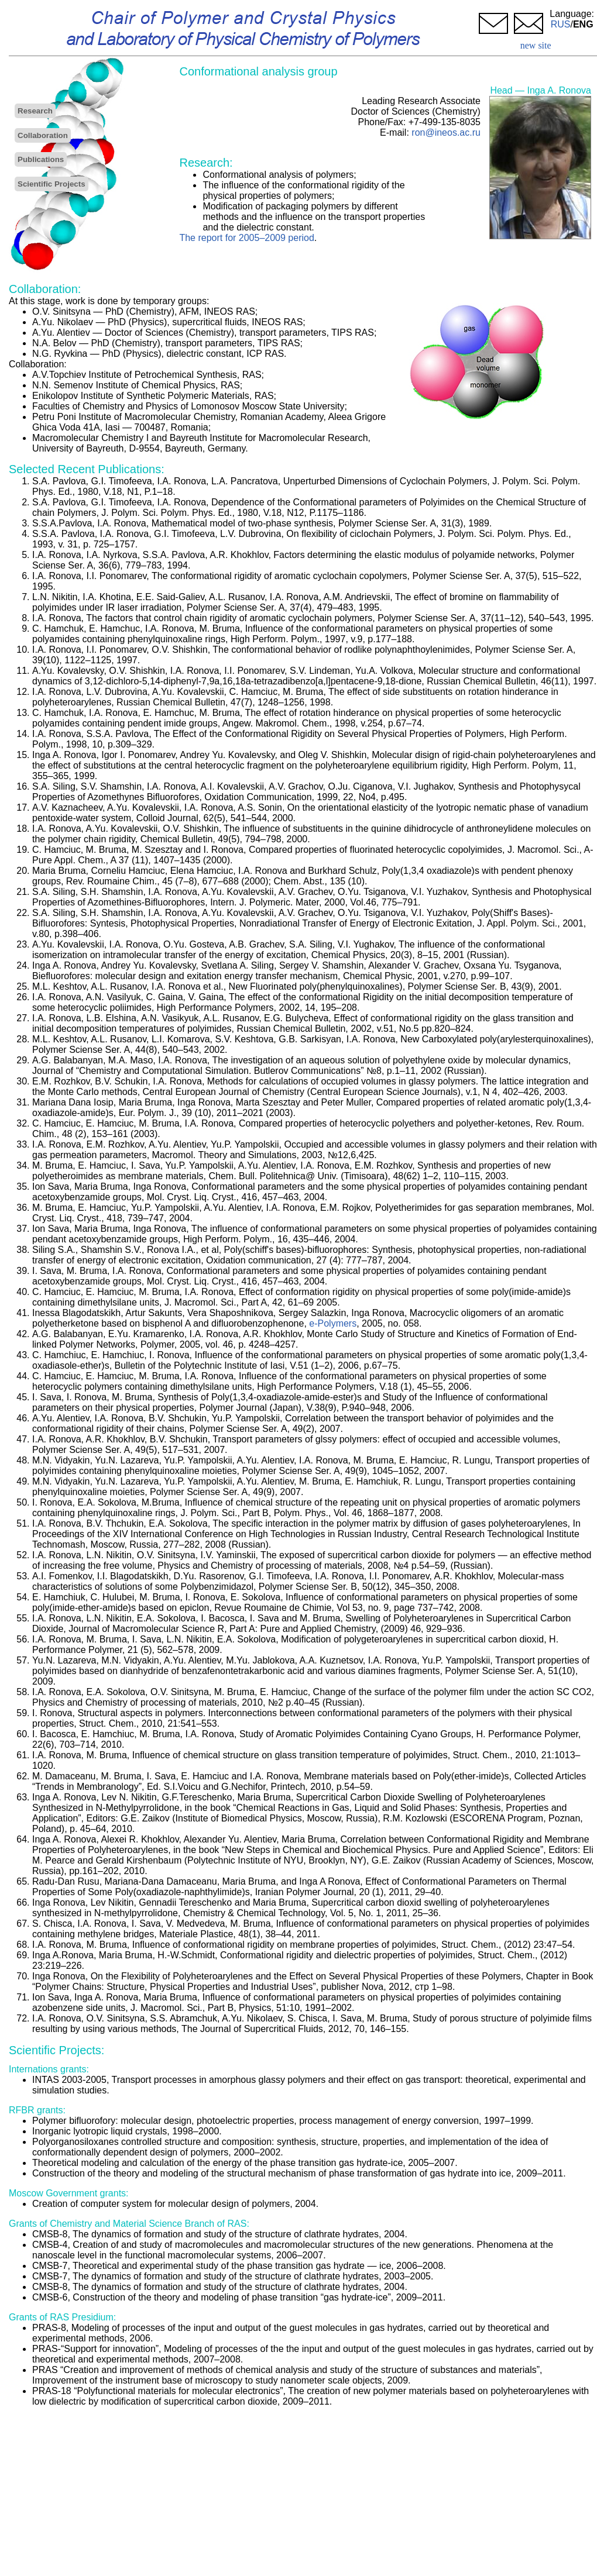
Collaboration (43, 135)
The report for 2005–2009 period (246, 238)
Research (35, 110)
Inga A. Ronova (559, 90)
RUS (561, 24)
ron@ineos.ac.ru (446, 132)
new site (535, 45)
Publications (41, 159)
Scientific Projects (51, 184)
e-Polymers (332, 1323)
